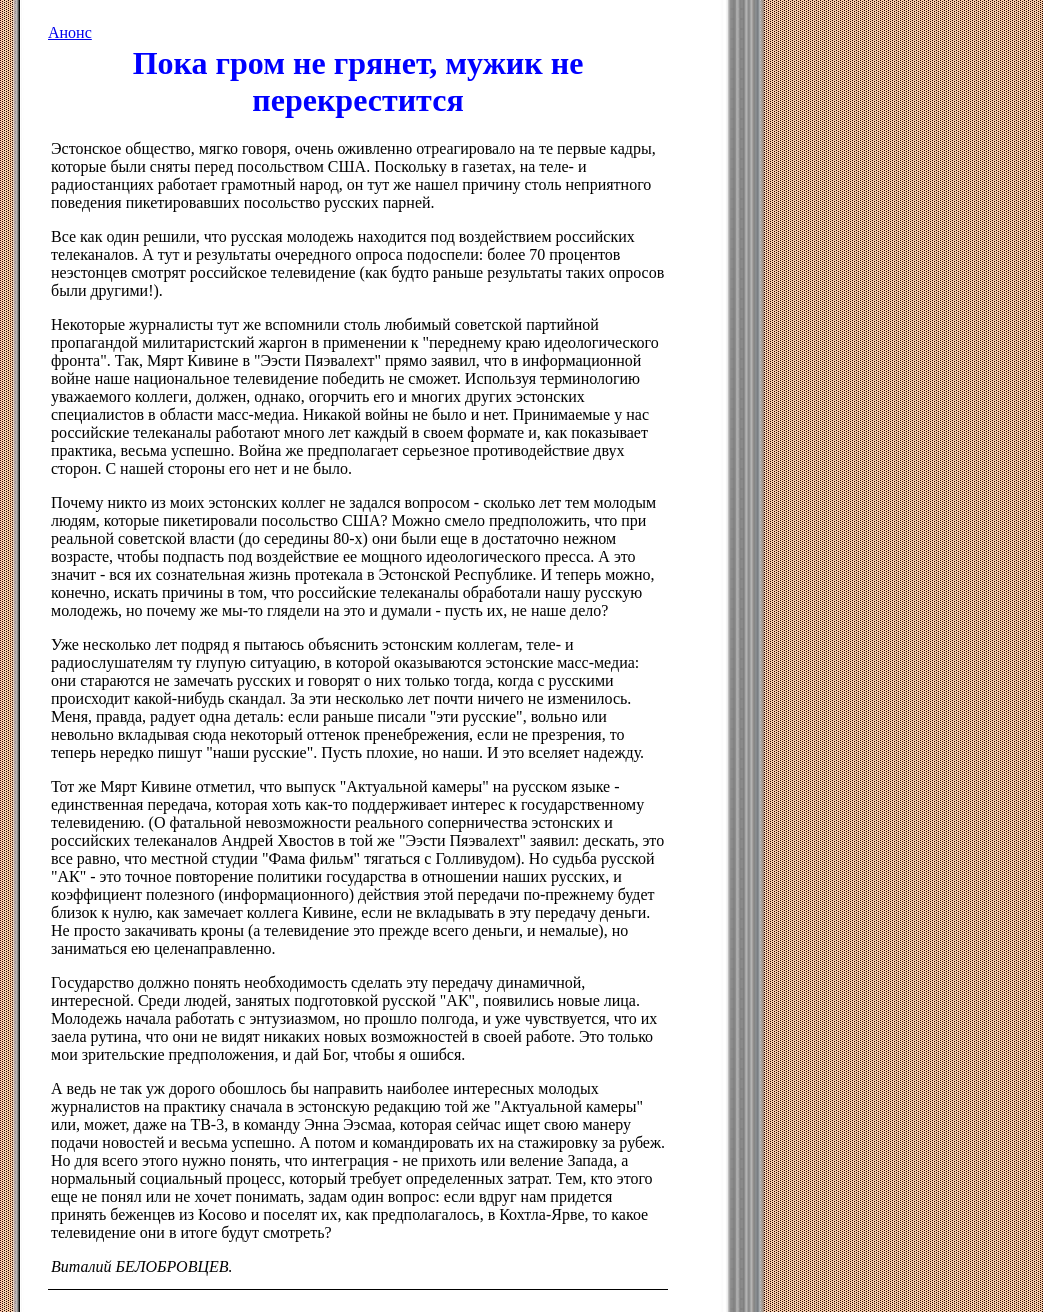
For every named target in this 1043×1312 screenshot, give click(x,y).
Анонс (70, 32)
